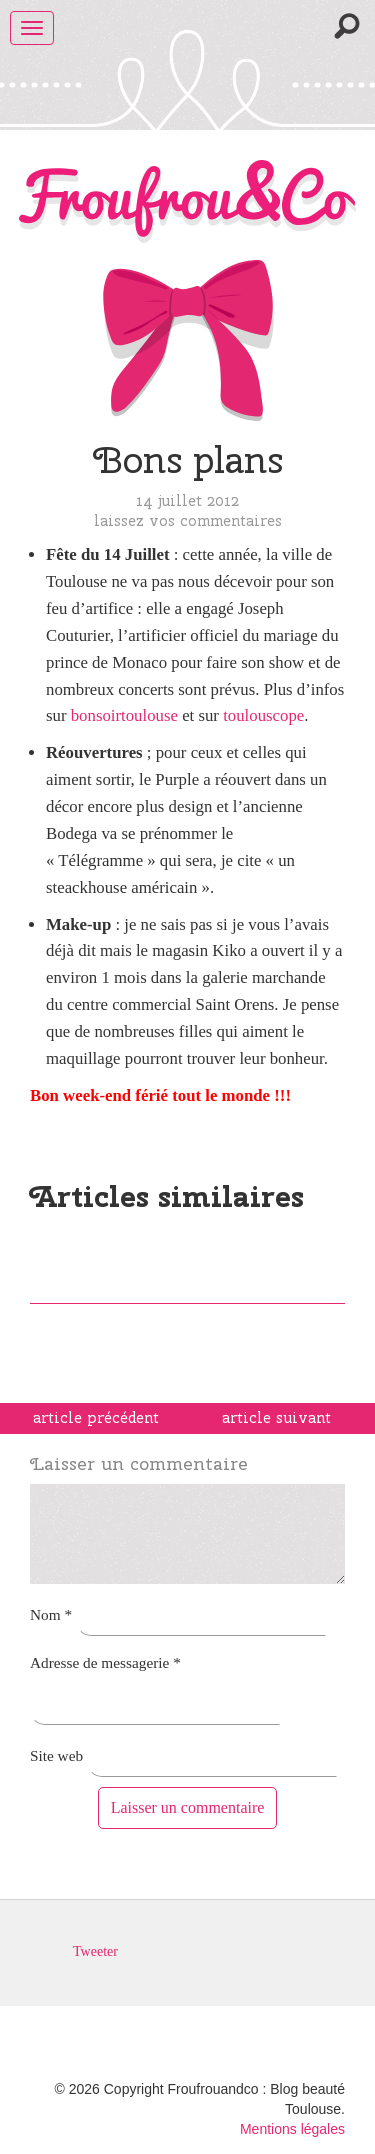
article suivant (276, 1418)
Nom (51, 1614)
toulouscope (263, 715)
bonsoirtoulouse (124, 715)
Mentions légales (292, 2129)
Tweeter (95, 1951)
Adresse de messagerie (105, 1662)
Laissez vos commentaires (188, 520)
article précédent (96, 1418)
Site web (56, 1755)
